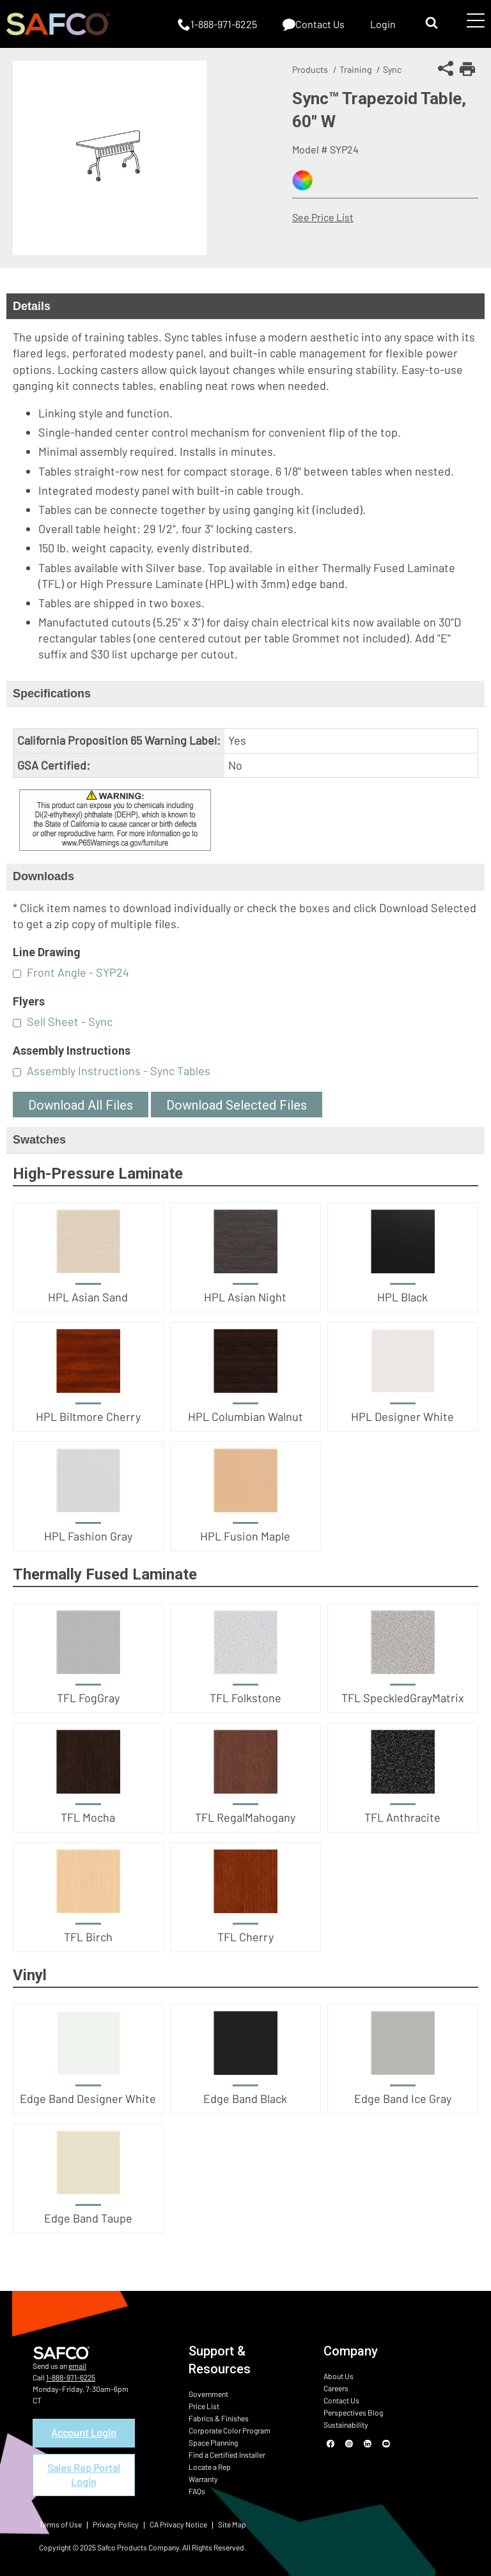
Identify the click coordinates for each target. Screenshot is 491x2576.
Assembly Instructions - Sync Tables (118, 1071)
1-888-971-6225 (70, 2377)
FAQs (197, 2491)
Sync (392, 69)
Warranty (203, 2478)
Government (208, 2393)
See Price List (323, 217)
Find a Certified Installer (227, 2454)
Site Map (232, 2524)
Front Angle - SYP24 (78, 972)
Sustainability (345, 2424)
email (77, 2365)
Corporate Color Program (229, 2430)
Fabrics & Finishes (219, 2418)
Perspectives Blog (353, 2412)
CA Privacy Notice (178, 2524)
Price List (204, 2405)
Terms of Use (60, 2524)
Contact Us (341, 2400)
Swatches (39, 1139)
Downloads (43, 876)
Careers (335, 2388)
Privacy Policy (116, 2524)
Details (32, 306)
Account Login (83, 2432)
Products (310, 69)
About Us (338, 2375)
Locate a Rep (210, 2466)
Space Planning (213, 2442)
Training (355, 69)
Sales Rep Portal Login (83, 2475)
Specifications (52, 693)
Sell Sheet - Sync (70, 1021)
